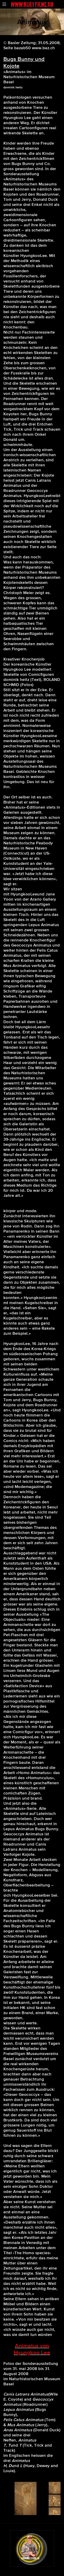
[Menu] (4, 4)
